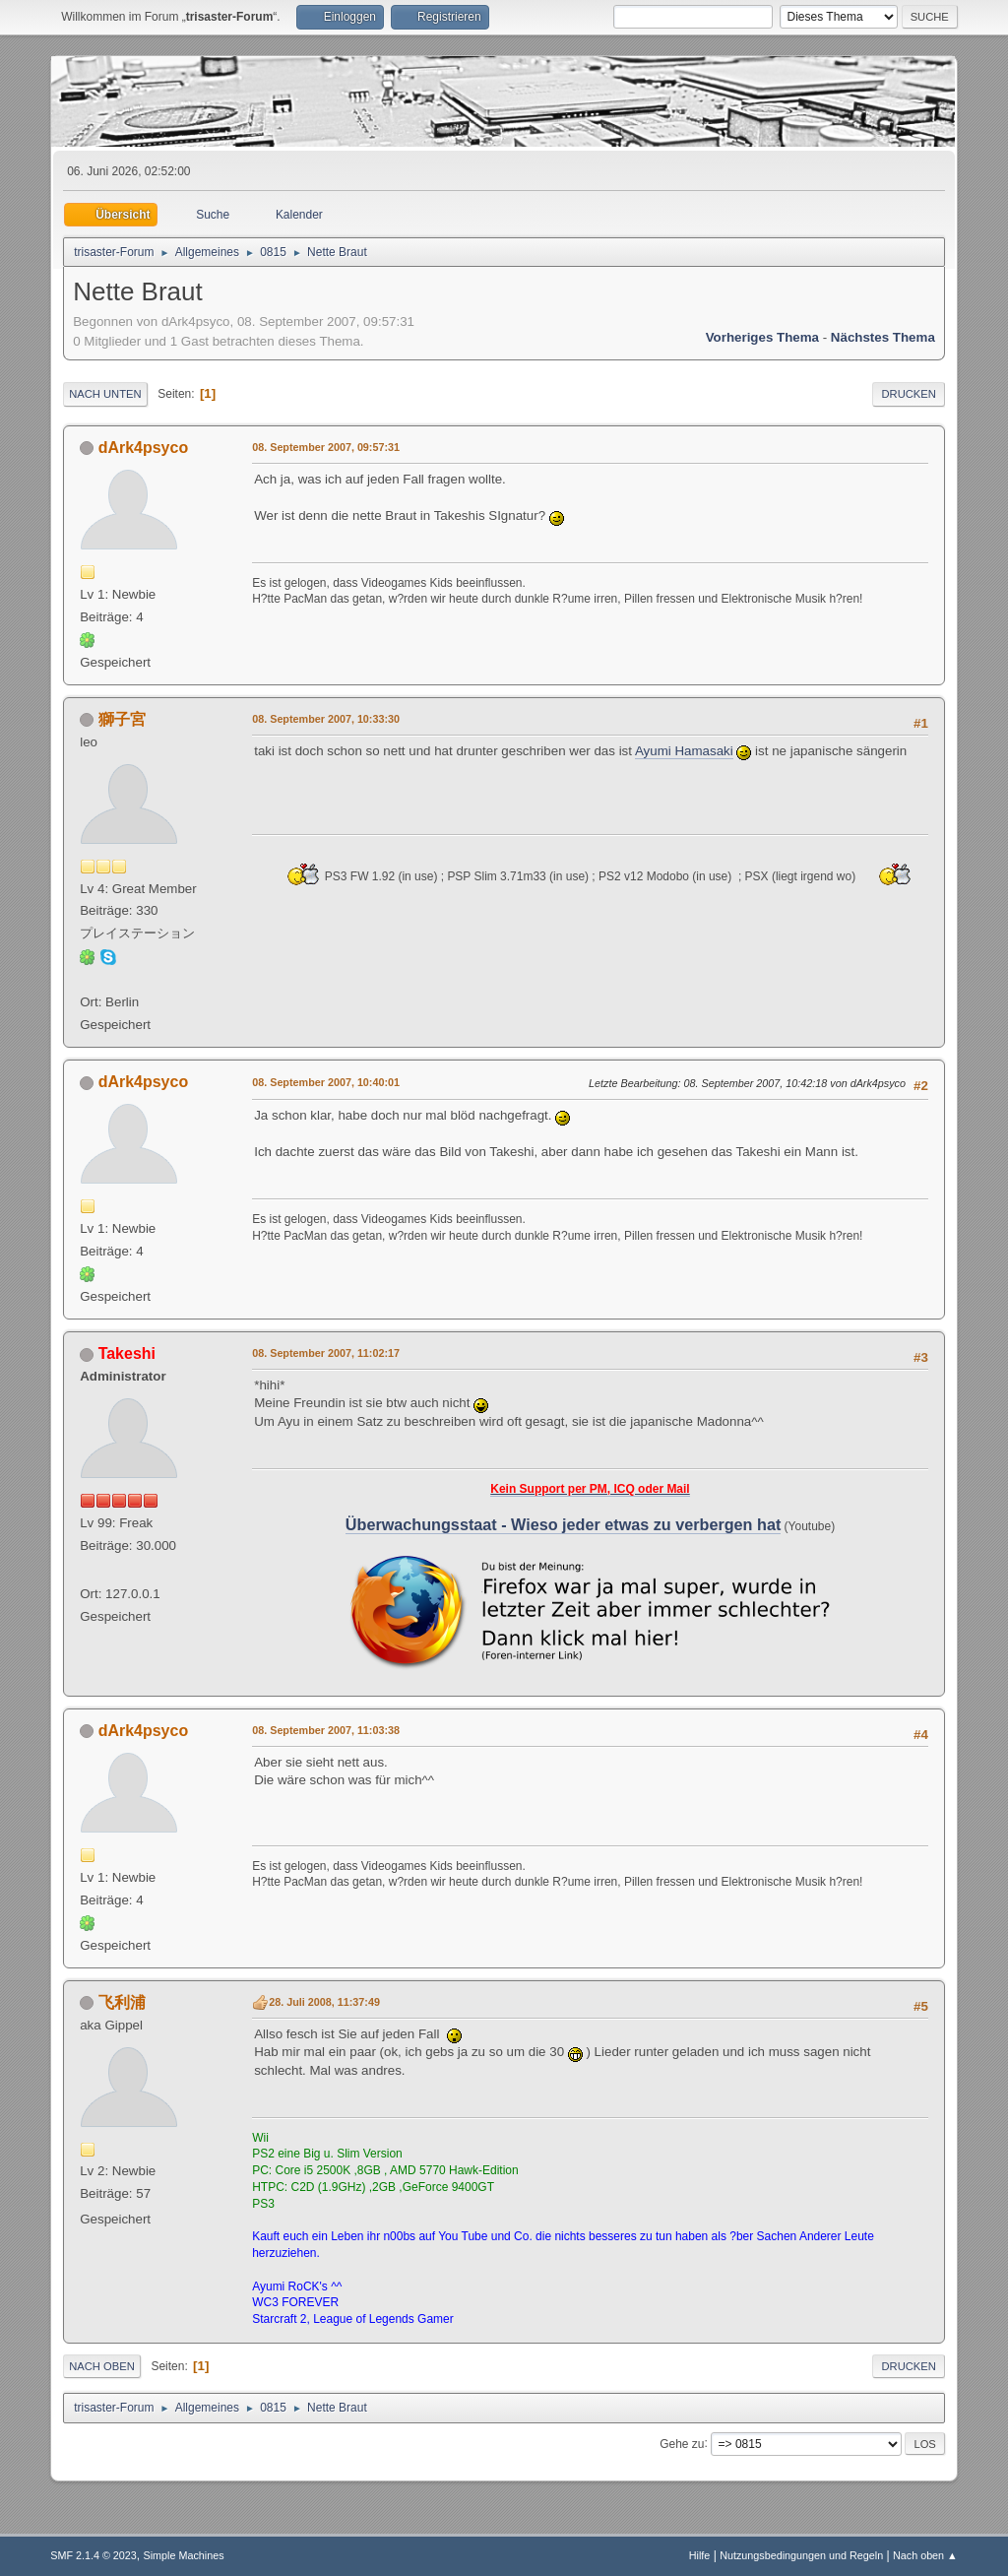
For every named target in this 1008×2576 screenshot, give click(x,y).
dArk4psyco (143, 447)
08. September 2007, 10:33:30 (326, 719)
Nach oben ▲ (925, 2555)
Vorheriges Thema (762, 337)
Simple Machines (184, 2555)
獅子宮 (122, 719)
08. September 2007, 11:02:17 (326, 1353)
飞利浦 (122, 2002)
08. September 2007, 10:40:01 (326, 1082)
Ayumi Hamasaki (684, 750)
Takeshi (127, 1353)
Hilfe (700, 2555)
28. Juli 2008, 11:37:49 (324, 2002)
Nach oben (102, 2366)
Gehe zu (682, 2443)
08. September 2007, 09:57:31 (326, 447)
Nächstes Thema (883, 337)
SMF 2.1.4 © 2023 (93, 2555)
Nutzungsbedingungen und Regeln (801, 2555)
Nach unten (105, 394)
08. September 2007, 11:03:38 (326, 1730)
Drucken (908, 394)
